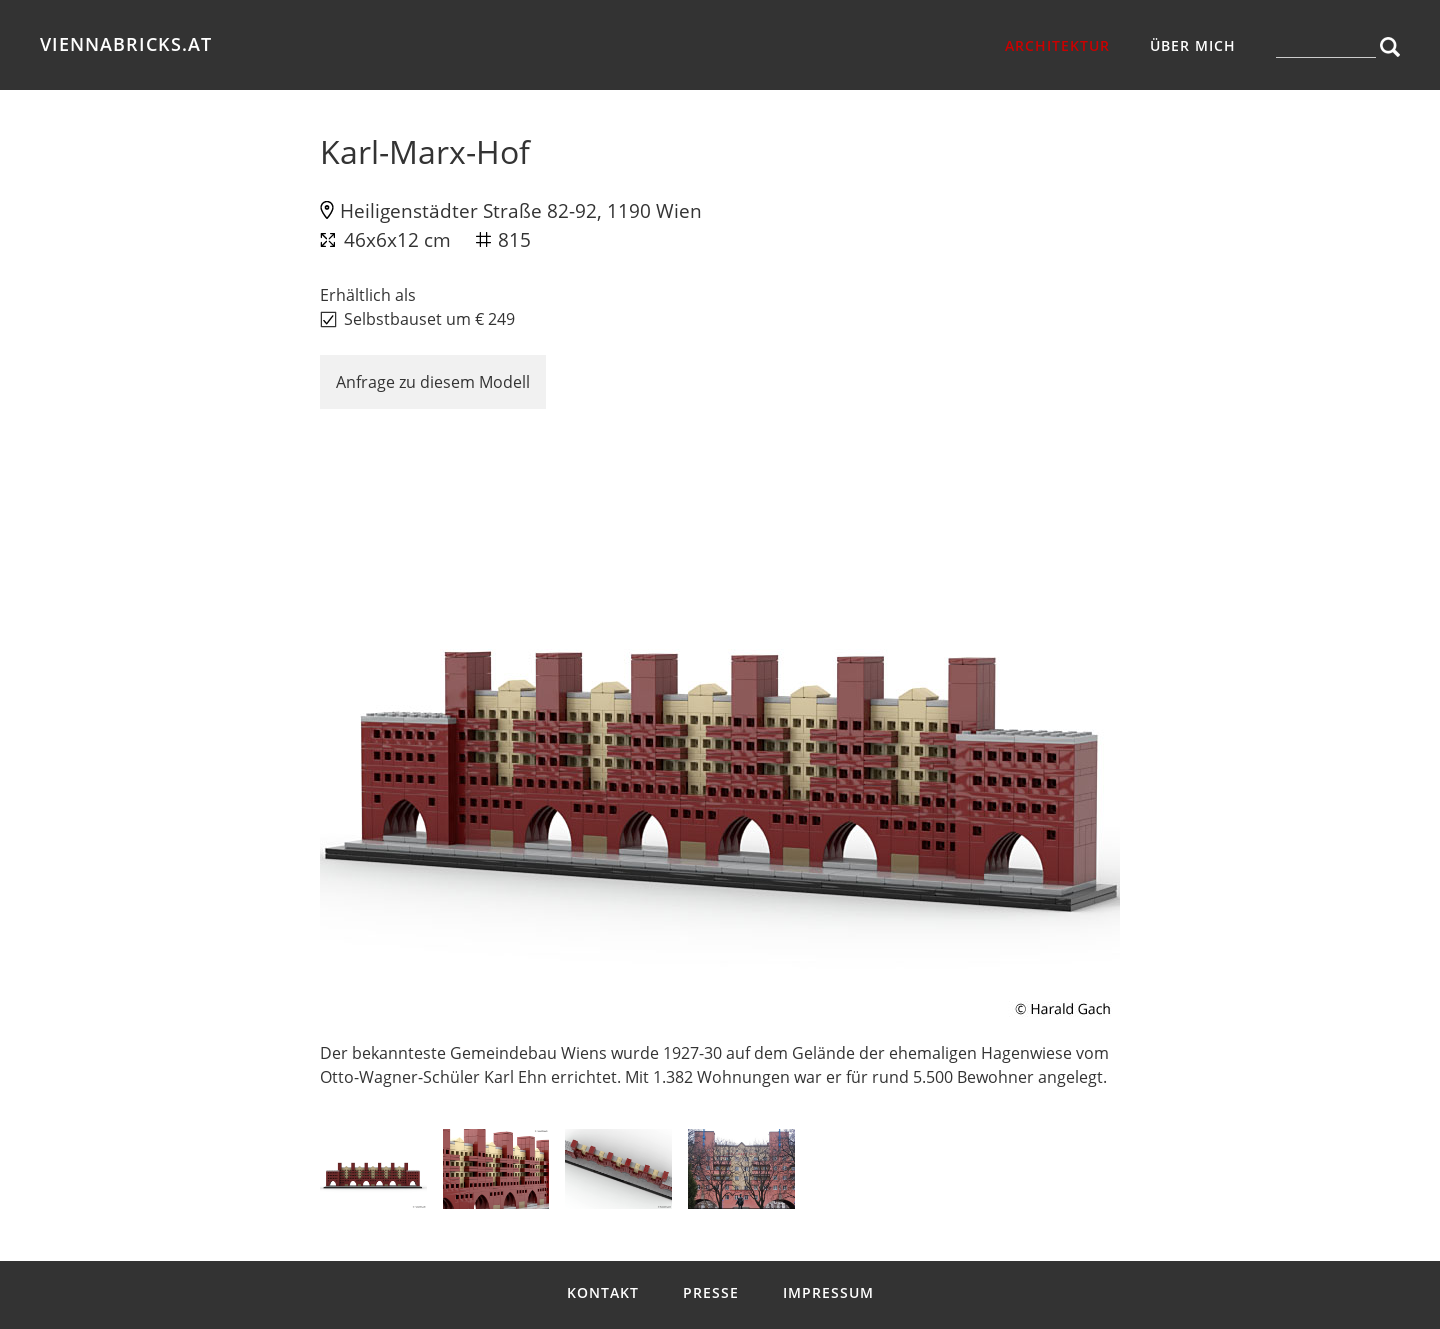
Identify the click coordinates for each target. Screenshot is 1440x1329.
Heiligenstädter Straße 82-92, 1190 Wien (521, 210)
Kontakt (603, 1292)
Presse (711, 1292)
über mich (1193, 45)
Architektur (1057, 45)
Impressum (828, 1292)
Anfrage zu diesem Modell (433, 382)
